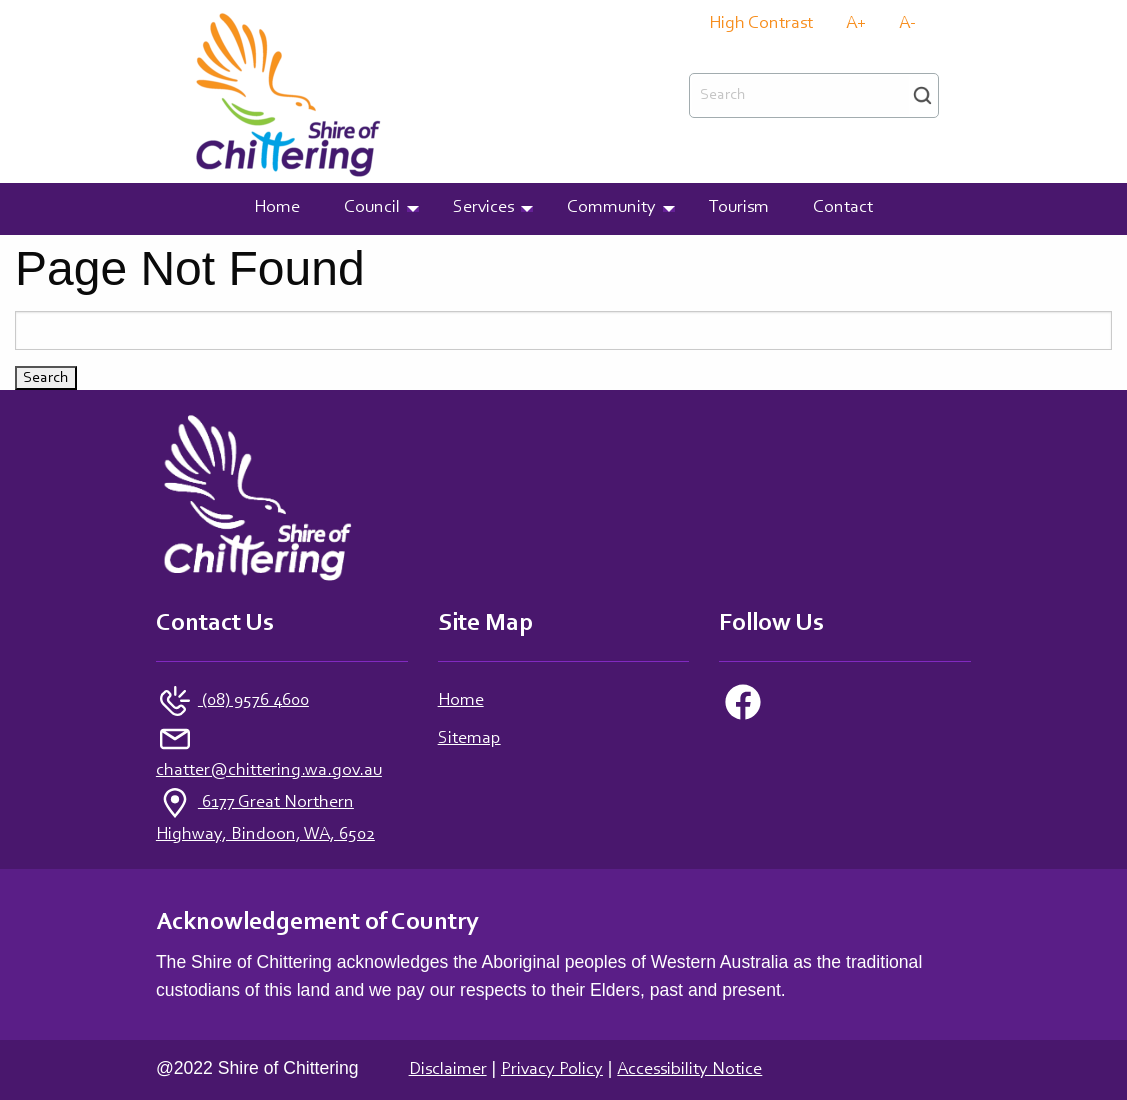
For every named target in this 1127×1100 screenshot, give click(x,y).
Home (461, 701)
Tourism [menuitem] (739, 208)
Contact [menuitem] (843, 208)
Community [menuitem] (611, 208)
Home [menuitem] (277, 208)
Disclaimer (448, 1070)
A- (907, 24)
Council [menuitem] (372, 208)
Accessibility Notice (689, 1070)
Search (922, 95)
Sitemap (469, 739)
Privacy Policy (552, 1070)
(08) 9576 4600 (253, 701)
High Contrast (761, 24)
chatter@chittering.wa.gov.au (269, 771)
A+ (856, 24)
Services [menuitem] (483, 208)
